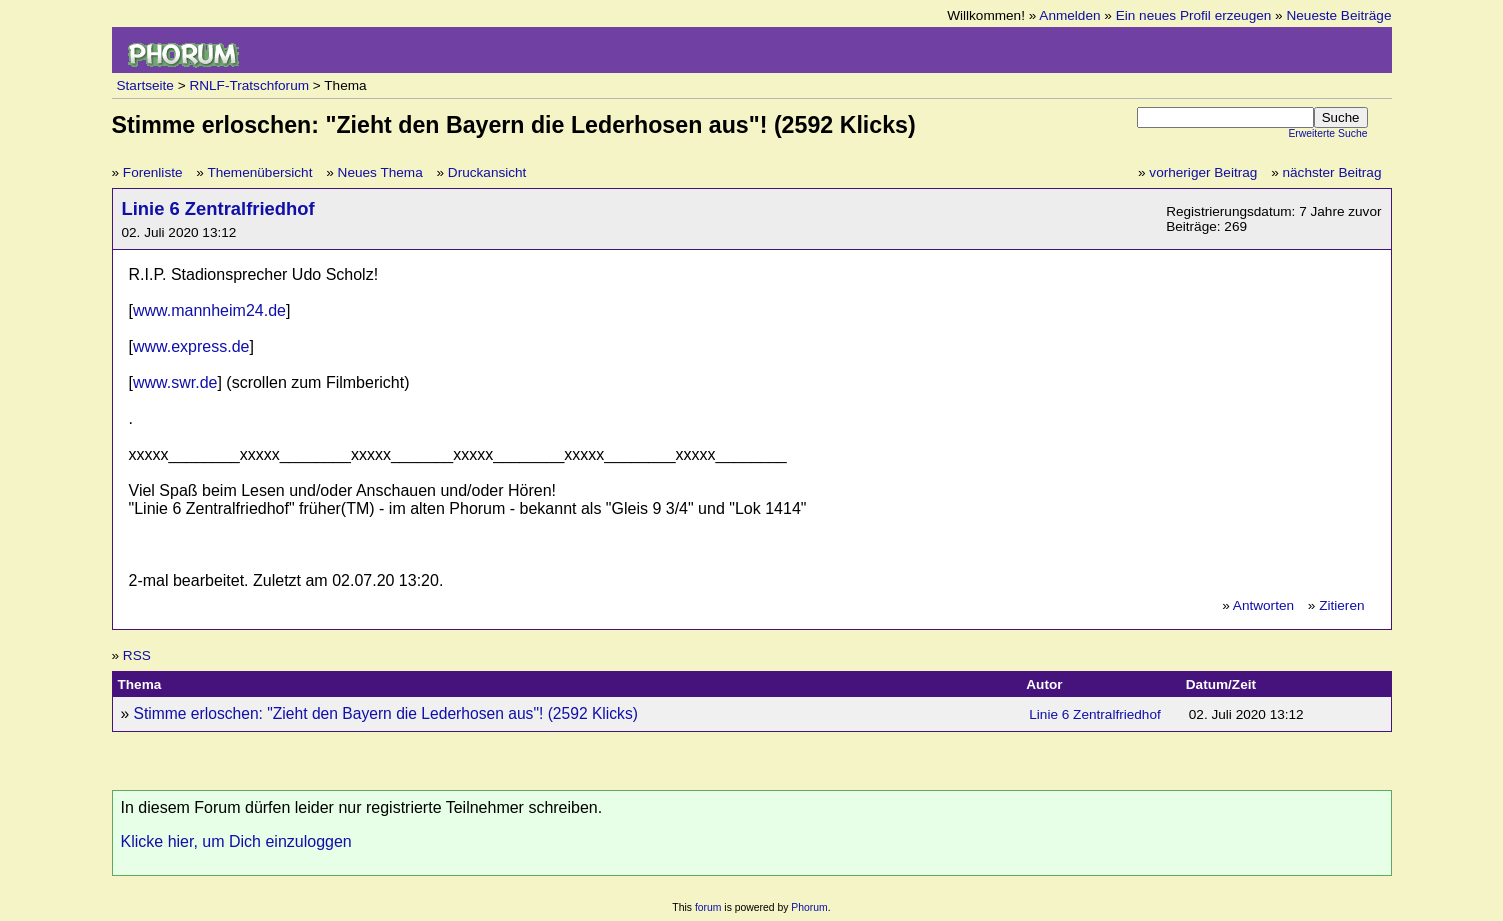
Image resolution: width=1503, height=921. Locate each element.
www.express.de (191, 346)
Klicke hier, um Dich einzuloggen (236, 841)
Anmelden (1069, 15)
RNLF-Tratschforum (249, 85)
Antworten (1263, 605)
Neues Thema (380, 172)
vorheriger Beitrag (1203, 172)
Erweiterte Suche (1327, 133)
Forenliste (153, 172)
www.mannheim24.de (209, 310)
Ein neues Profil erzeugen (1194, 15)
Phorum (809, 907)
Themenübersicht (259, 172)
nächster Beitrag (1332, 172)
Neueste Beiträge (1338, 15)
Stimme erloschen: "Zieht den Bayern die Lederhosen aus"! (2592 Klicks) (386, 713)
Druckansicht (487, 172)
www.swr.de (175, 382)
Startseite (145, 85)
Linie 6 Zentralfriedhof (218, 208)
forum (708, 907)
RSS (137, 655)
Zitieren (1341, 605)
